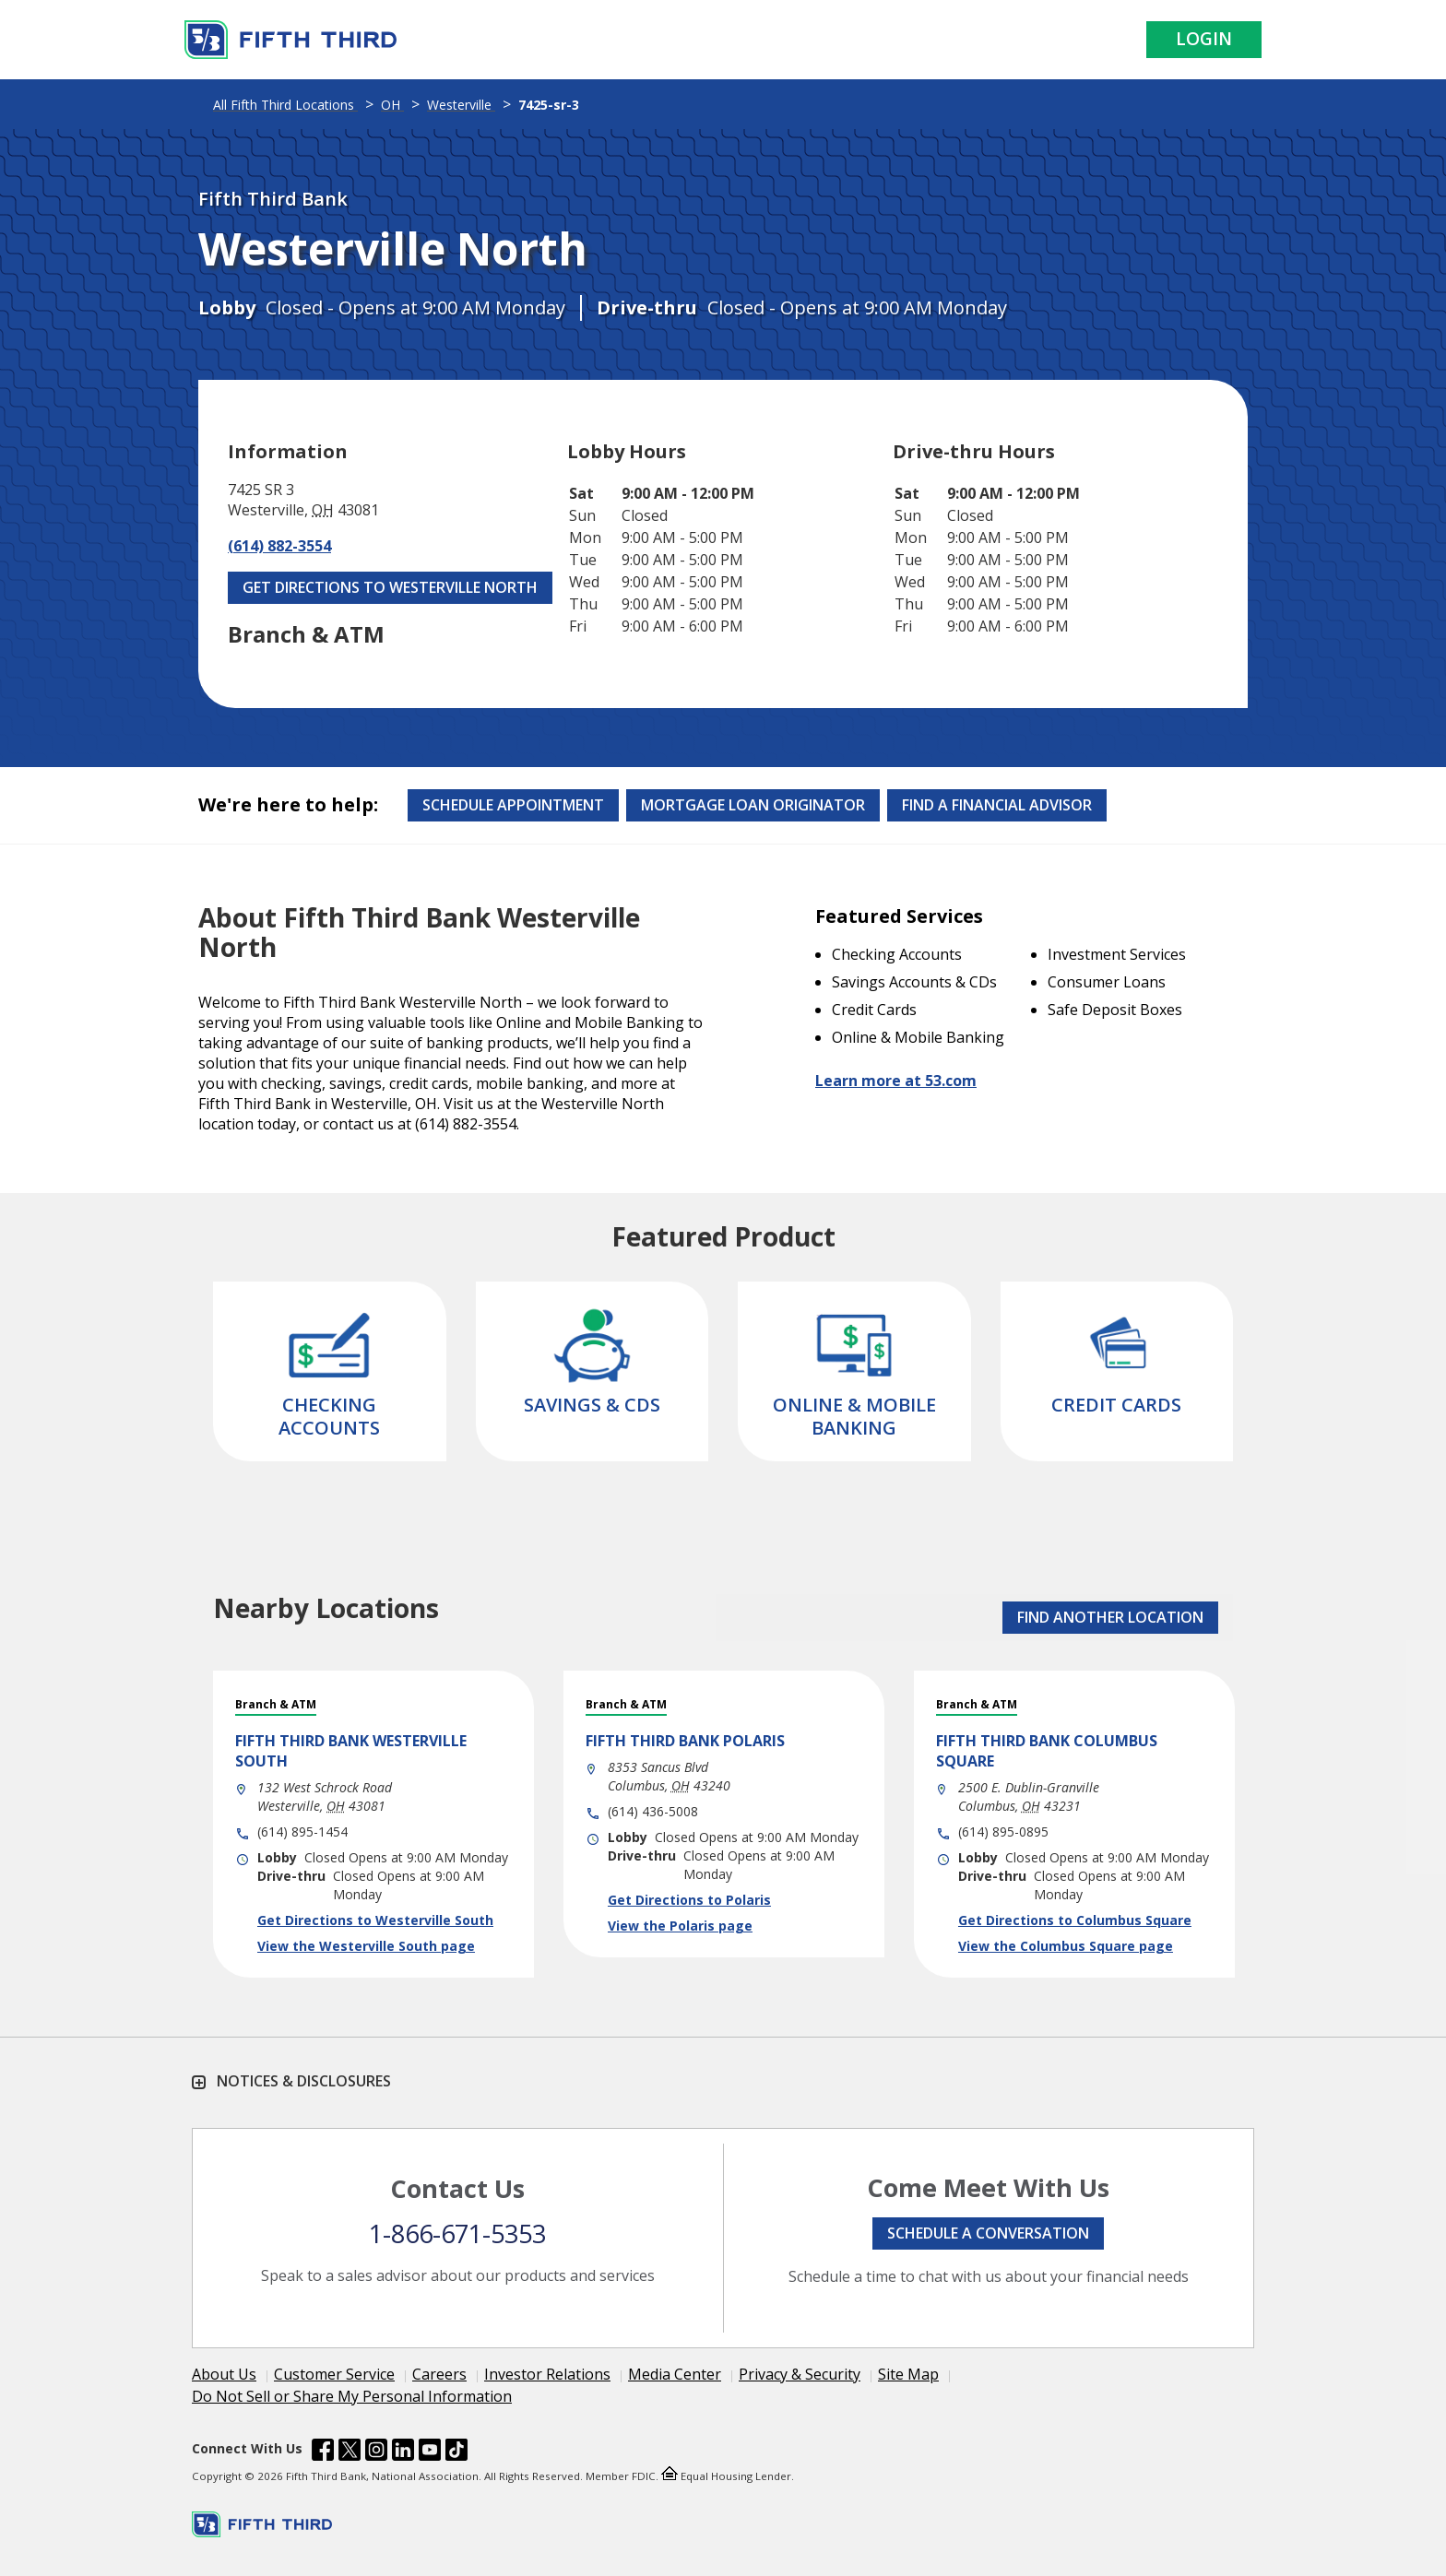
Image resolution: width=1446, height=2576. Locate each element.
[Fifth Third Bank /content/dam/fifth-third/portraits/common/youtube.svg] (430, 2452)
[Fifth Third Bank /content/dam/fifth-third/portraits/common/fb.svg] (323, 2452)
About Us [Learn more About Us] (224, 2374)
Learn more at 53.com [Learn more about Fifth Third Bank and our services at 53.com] (896, 1080)
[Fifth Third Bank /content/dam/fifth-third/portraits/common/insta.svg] (376, 2452)
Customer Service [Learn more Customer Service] (334, 2374)
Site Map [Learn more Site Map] (908, 2374)
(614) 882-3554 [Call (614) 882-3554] (279, 546)
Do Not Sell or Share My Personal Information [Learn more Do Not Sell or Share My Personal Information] (352, 2396)
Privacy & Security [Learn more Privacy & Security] (799, 2374)
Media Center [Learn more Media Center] (674, 2374)
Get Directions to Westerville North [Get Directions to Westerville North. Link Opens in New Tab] (390, 587)
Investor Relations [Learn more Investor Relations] (547, 2374)
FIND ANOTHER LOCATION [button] (1110, 1617)
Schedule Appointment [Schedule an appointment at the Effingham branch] (513, 805)
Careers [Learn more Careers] (439, 2374)
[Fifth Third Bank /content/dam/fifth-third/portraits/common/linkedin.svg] (403, 2452)
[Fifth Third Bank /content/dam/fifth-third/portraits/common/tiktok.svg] (456, 2452)
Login (1204, 39)
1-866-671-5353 (457, 2233)
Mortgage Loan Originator (753, 805)
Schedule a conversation (988, 2233)
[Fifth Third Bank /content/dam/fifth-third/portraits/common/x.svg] (349, 2452)
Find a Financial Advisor (997, 805)
